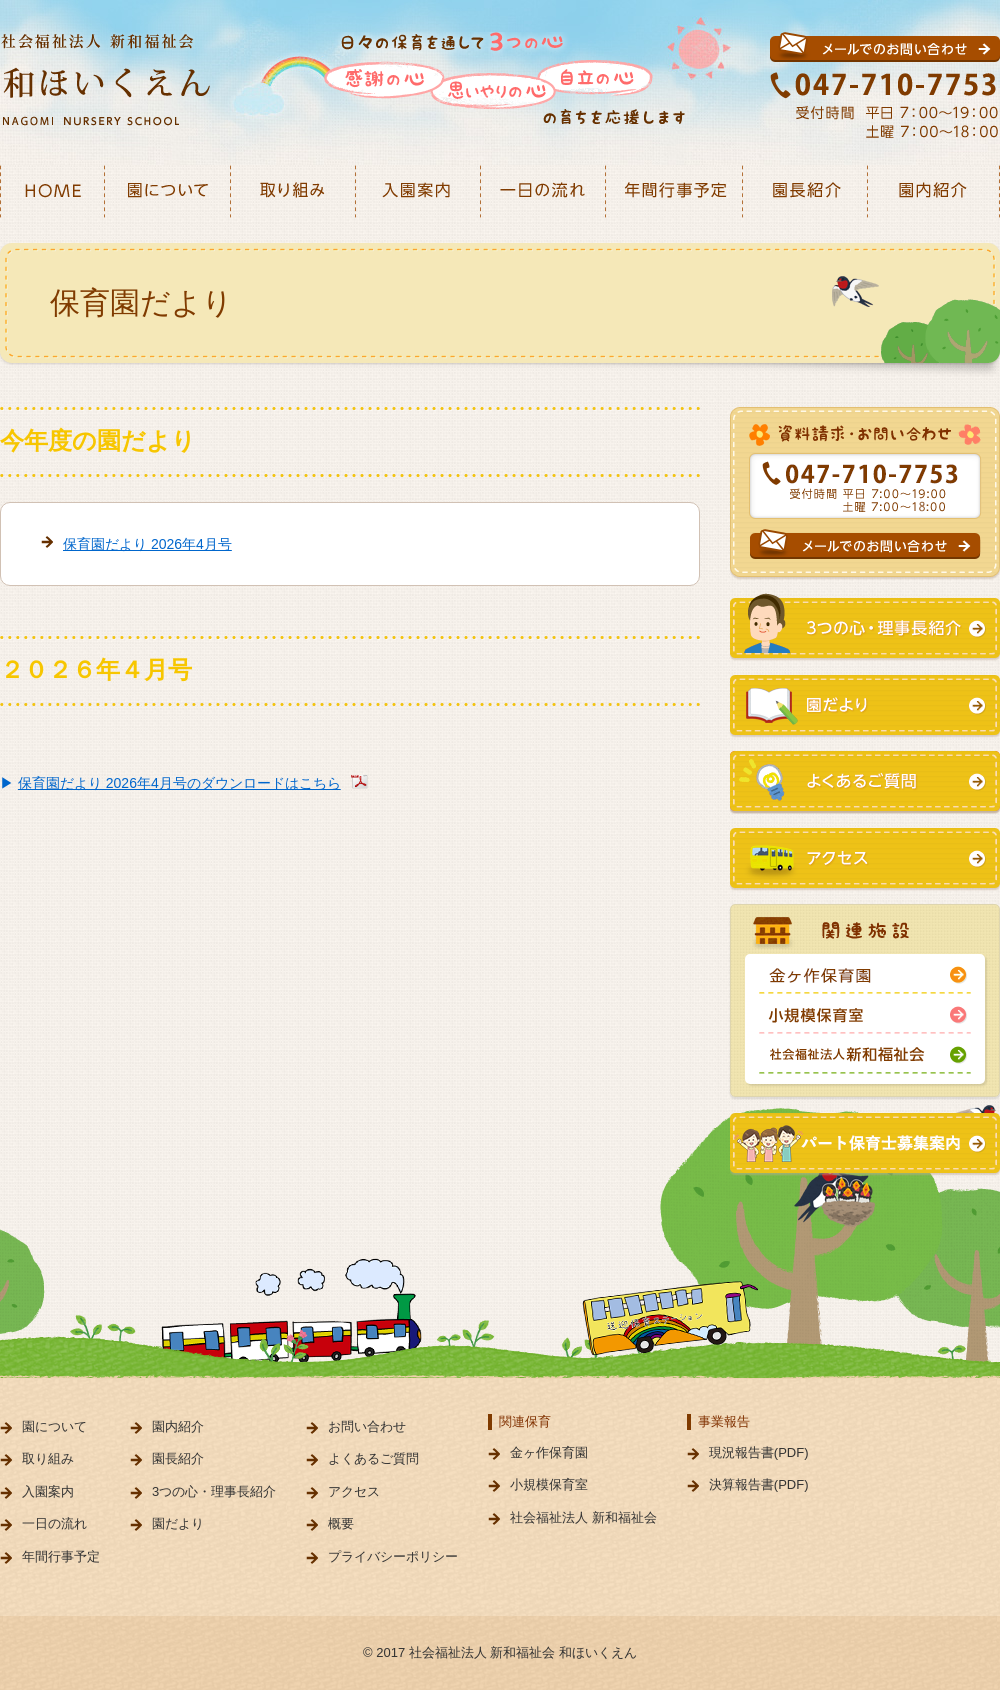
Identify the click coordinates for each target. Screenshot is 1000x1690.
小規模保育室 (549, 1484)
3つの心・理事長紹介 (214, 1491)
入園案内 (48, 1491)
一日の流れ (54, 1523)
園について (54, 1426)
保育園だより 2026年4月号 (147, 544)
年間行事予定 (61, 1556)
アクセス (354, 1491)
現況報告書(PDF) (759, 1452)
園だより (178, 1523)
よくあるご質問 (373, 1458)
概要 (341, 1523)
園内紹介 (178, 1426)
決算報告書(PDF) (759, 1484)
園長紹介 (178, 1458)
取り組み (48, 1458)
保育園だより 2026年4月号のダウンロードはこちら (179, 783)
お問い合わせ (367, 1426)
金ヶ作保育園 (549, 1452)
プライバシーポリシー (393, 1556)
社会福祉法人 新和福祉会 (583, 1517)
